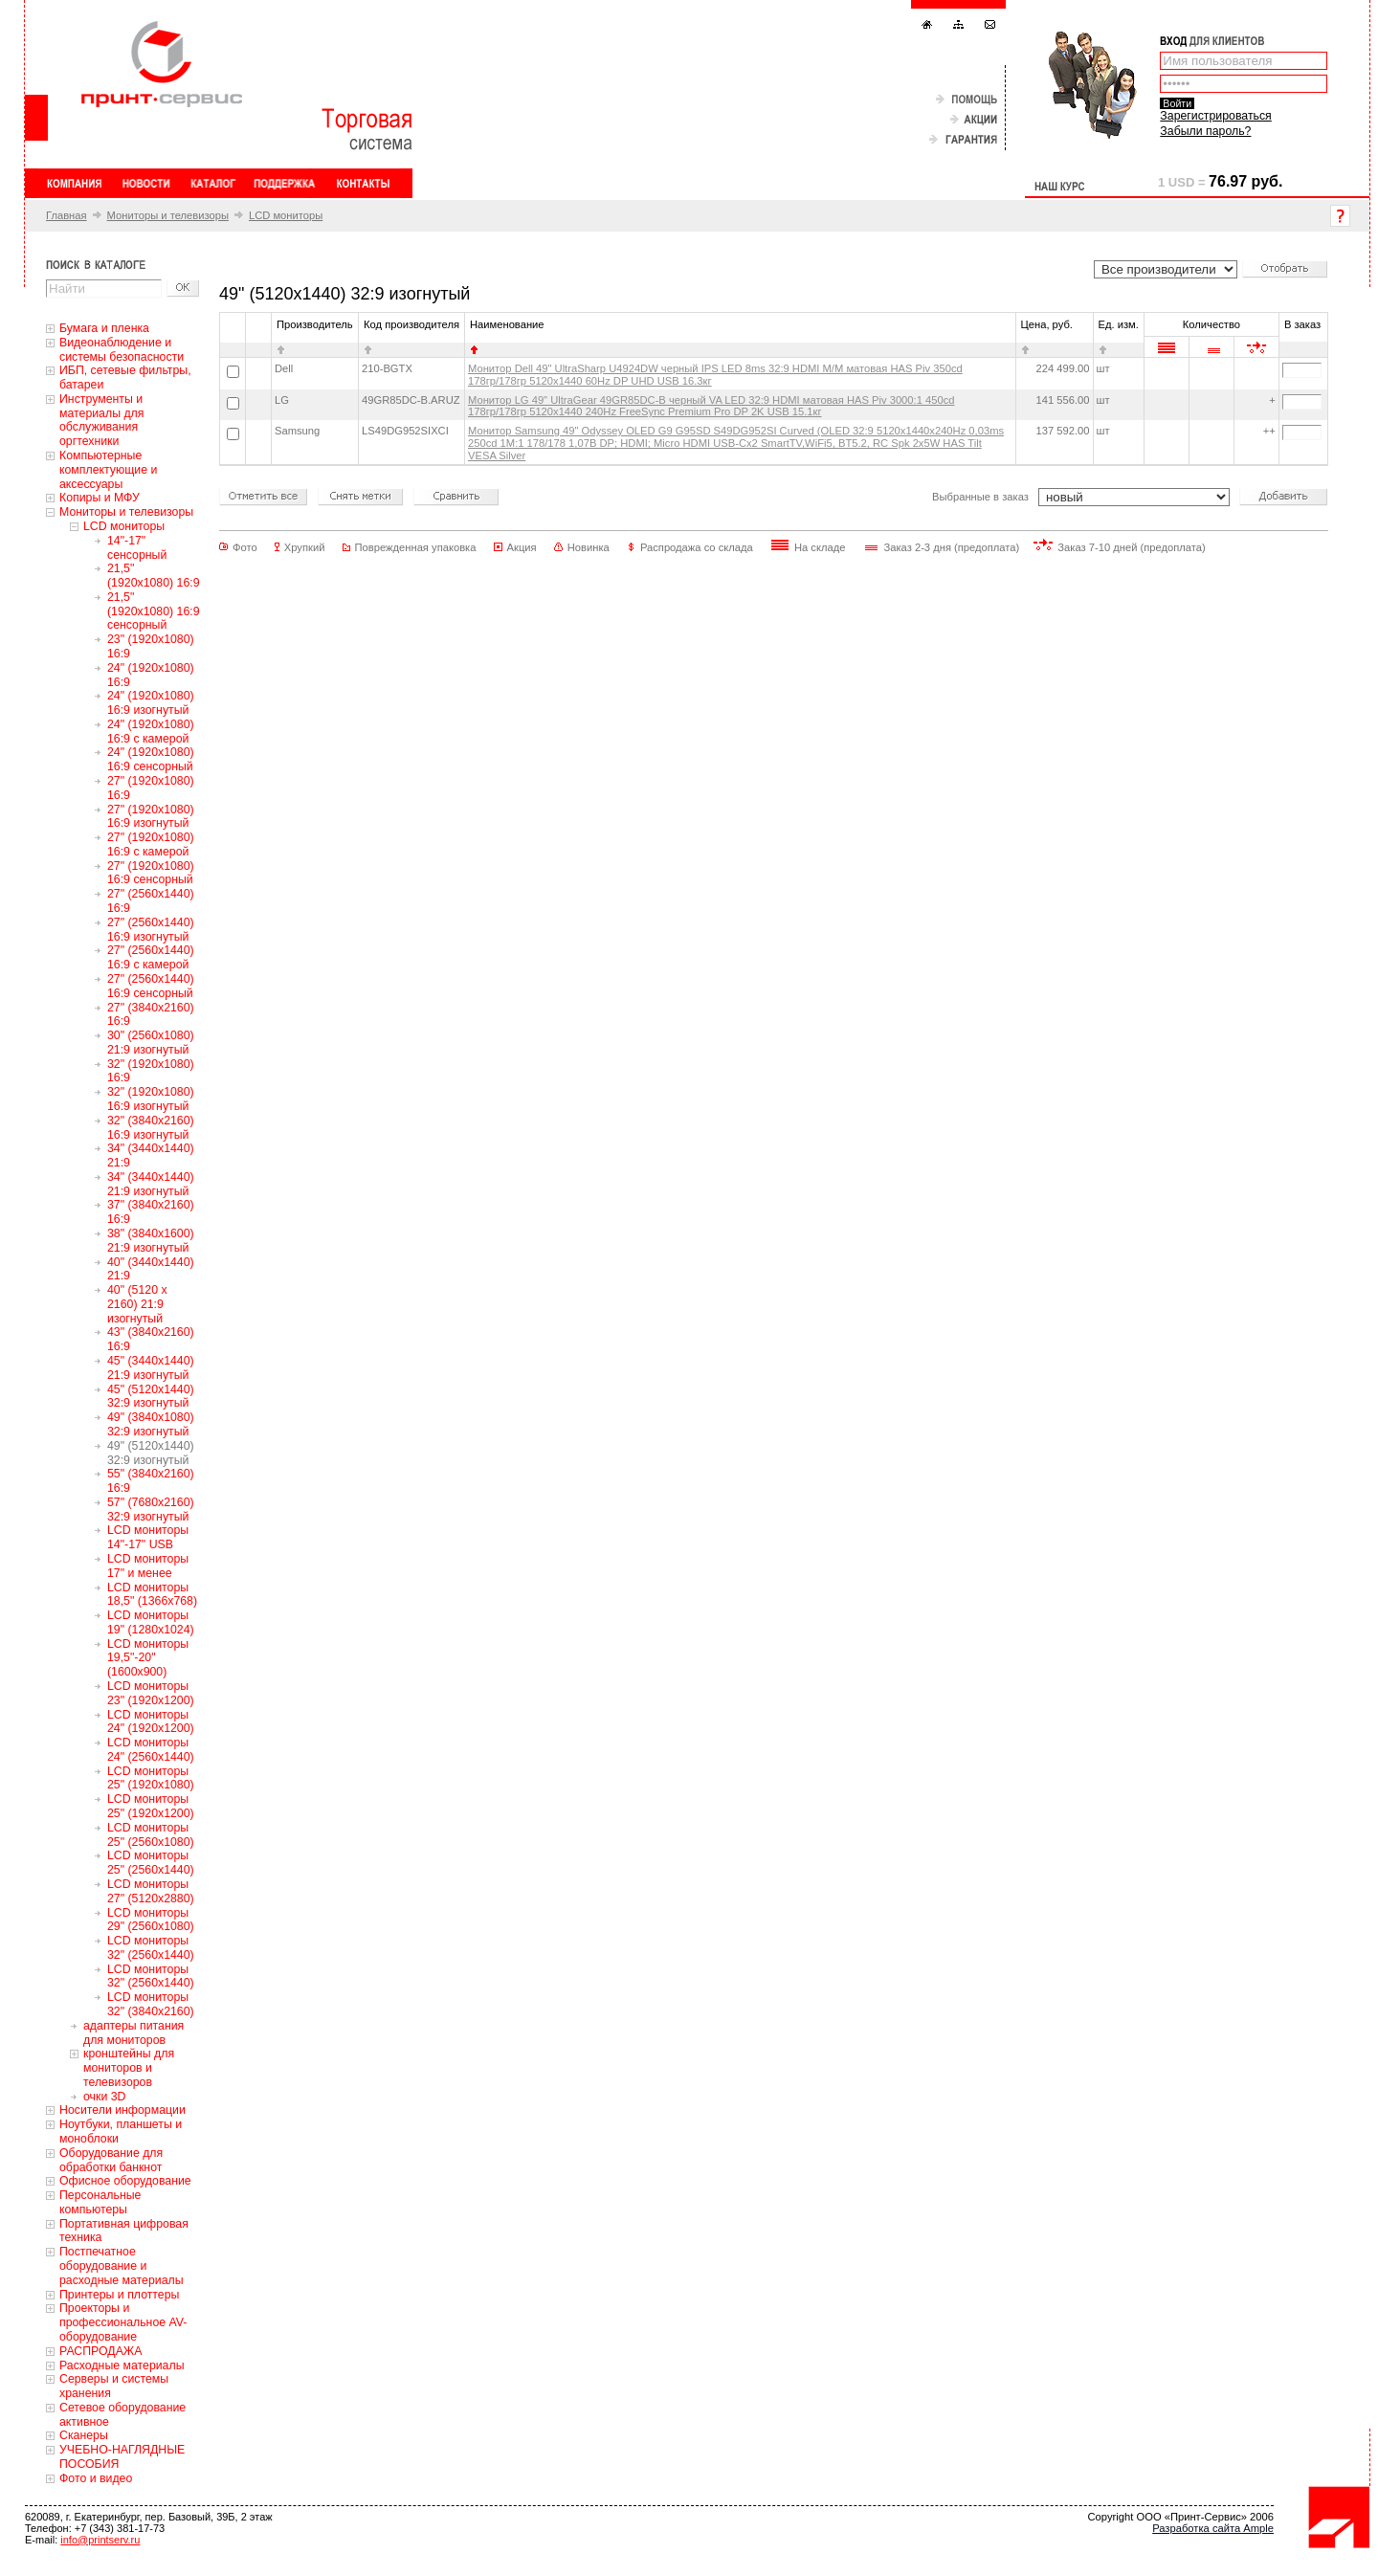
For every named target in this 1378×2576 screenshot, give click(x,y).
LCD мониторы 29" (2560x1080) (150, 1920)
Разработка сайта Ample (1213, 2528)
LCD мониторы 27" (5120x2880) (150, 1891)
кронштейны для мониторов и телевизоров (128, 2068)
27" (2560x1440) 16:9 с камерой (150, 957)
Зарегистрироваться (1215, 115)
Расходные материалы (122, 2365)
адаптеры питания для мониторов (133, 2033)
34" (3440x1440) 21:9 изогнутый (150, 1184)
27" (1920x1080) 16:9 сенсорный (150, 873)
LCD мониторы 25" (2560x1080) (150, 1835)
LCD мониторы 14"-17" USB (148, 1537)
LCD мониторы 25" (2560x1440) (150, 1862)
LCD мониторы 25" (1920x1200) (150, 1806)
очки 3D (104, 2096)
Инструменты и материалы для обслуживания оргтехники (101, 420)
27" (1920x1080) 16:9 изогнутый (150, 817)
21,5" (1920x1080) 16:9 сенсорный (153, 611)
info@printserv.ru (100, 2539)
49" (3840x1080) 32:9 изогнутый (150, 1424)
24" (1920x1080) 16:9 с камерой (150, 731)
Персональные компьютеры (100, 2202)
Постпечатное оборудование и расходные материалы (121, 2266)
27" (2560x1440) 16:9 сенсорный (150, 986)
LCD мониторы (285, 215)
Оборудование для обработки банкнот (111, 2160)
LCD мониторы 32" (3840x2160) (150, 2004)
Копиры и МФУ (99, 497)
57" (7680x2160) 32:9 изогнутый (150, 1509)
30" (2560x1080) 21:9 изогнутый (150, 1042)
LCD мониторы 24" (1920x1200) (150, 1722)
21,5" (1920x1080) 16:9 (153, 575)
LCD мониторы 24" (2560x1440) (150, 1750)
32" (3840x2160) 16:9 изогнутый (150, 1128)
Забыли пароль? (1205, 131)
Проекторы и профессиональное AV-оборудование (123, 2322)
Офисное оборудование (125, 2180)
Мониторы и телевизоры (168, 215)
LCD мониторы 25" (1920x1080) (150, 1778)
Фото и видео (95, 2478)
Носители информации (122, 2110)
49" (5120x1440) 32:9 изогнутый (150, 1453)
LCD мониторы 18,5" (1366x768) (152, 1595)
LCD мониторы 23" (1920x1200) (150, 1693)
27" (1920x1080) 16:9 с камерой (150, 844)
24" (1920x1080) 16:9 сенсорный (150, 759)
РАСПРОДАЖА (100, 2351)
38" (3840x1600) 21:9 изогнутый (150, 1241)
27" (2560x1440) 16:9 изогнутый (150, 930)
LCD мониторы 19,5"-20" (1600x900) (148, 1658)
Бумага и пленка (104, 328)
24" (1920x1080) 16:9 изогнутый (150, 703)
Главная (66, 215)
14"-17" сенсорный (137, 548)
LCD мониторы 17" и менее (148, 1566)
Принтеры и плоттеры (119, 2294)
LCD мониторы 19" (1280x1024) (150, 1622)
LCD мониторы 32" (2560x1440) (150, 1948)
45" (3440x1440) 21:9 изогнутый (150, 1368)
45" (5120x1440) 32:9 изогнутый (150, 1396)
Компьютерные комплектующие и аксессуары (108, 470)
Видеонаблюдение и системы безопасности (121, 350)
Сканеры (83, 2435)
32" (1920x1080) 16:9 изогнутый (150, 1099)
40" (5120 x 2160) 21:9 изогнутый (137, 1304)
